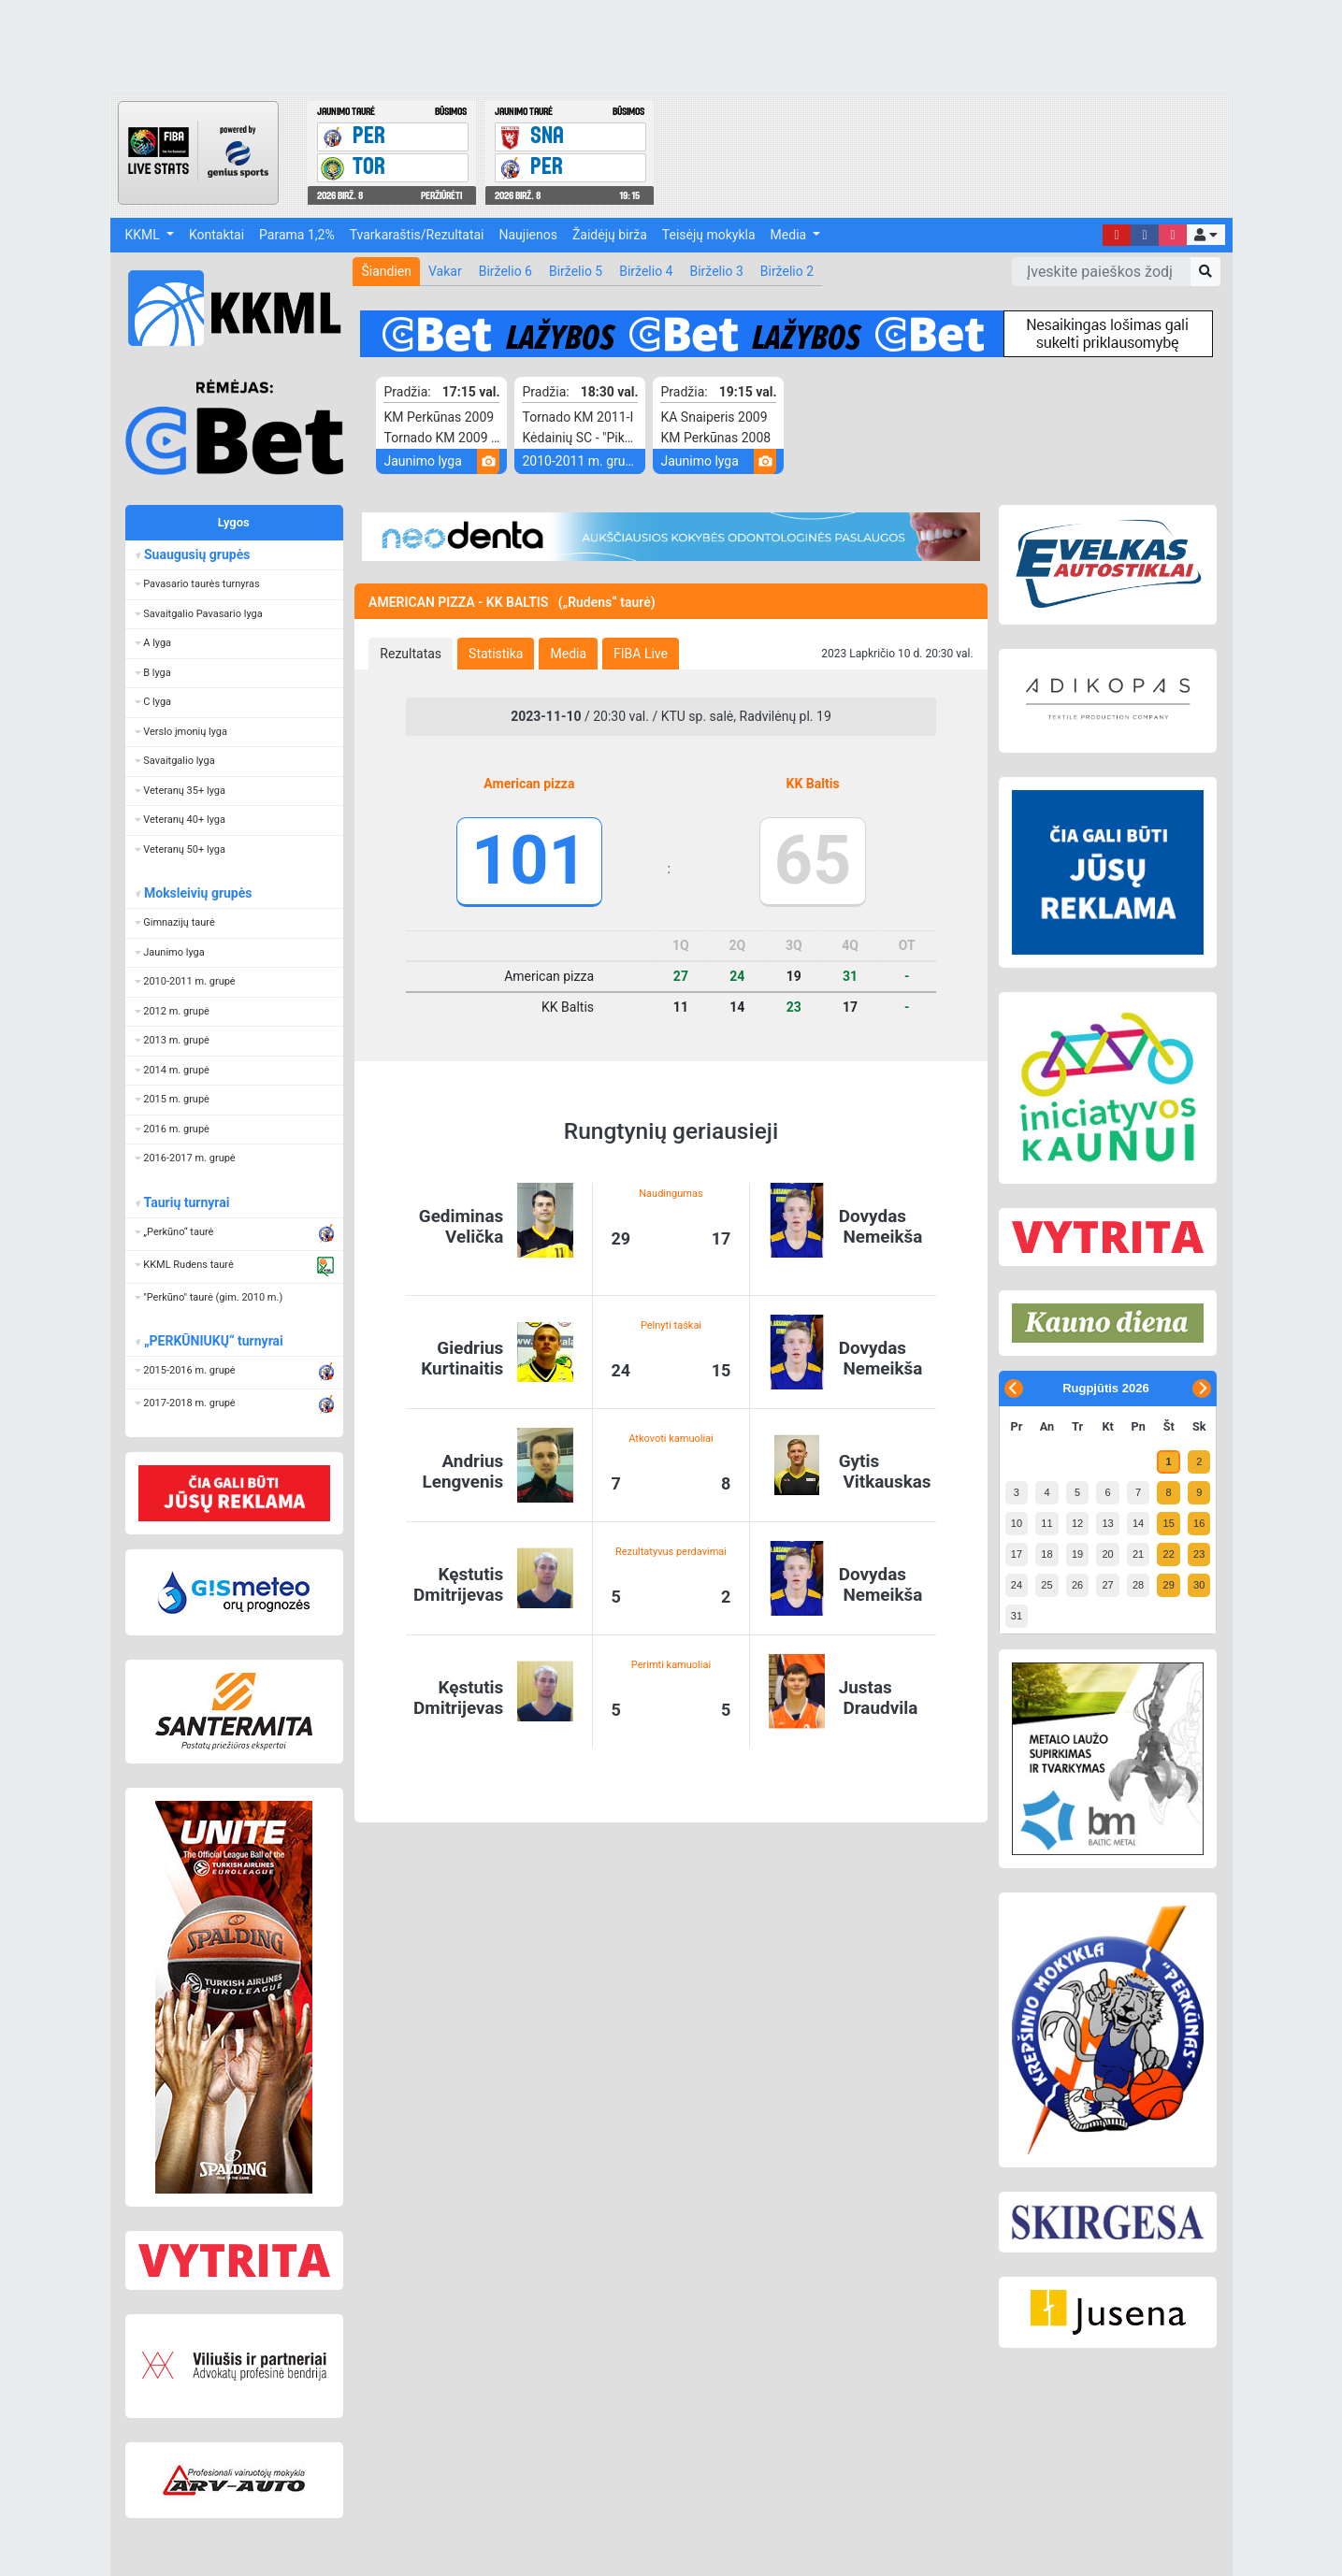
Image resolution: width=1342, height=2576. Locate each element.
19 (1077, 1554)
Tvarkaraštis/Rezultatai (417, 234)
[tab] (410, 653)
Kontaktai (216, 234)
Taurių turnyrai (186, 1202)
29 (1169, 1584)
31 (1016, 1615)
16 (1199, 1523)
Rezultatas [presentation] (410, 653)
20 (1107, 1554)
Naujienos (528, 234)
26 (1077, 1584)
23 (1199, 1554)
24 (1016, 1584)
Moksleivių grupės (197, 892)
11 (1046, 1523)
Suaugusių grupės (197, 554)
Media (790, 234)
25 (1046, 1584)
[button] (1205, 234)
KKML (144, 234)
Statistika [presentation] (496, 653)
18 (1046, 1554)
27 (1107, 1584)
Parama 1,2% (297, 234)
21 (1138, 1554)
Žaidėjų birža (609, 234)
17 (1016, 1554)
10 (1016, 1523)
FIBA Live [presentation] (640, 653)
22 (1169, 1554)
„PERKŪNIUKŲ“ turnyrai (213, 1340)
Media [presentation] (568, 653)
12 (1077, 1523)
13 (1107, 1523)
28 (1138, 1584)
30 (1199, 1584)
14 (1138, 1523)
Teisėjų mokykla (709, 234)
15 (1169, 1523)
